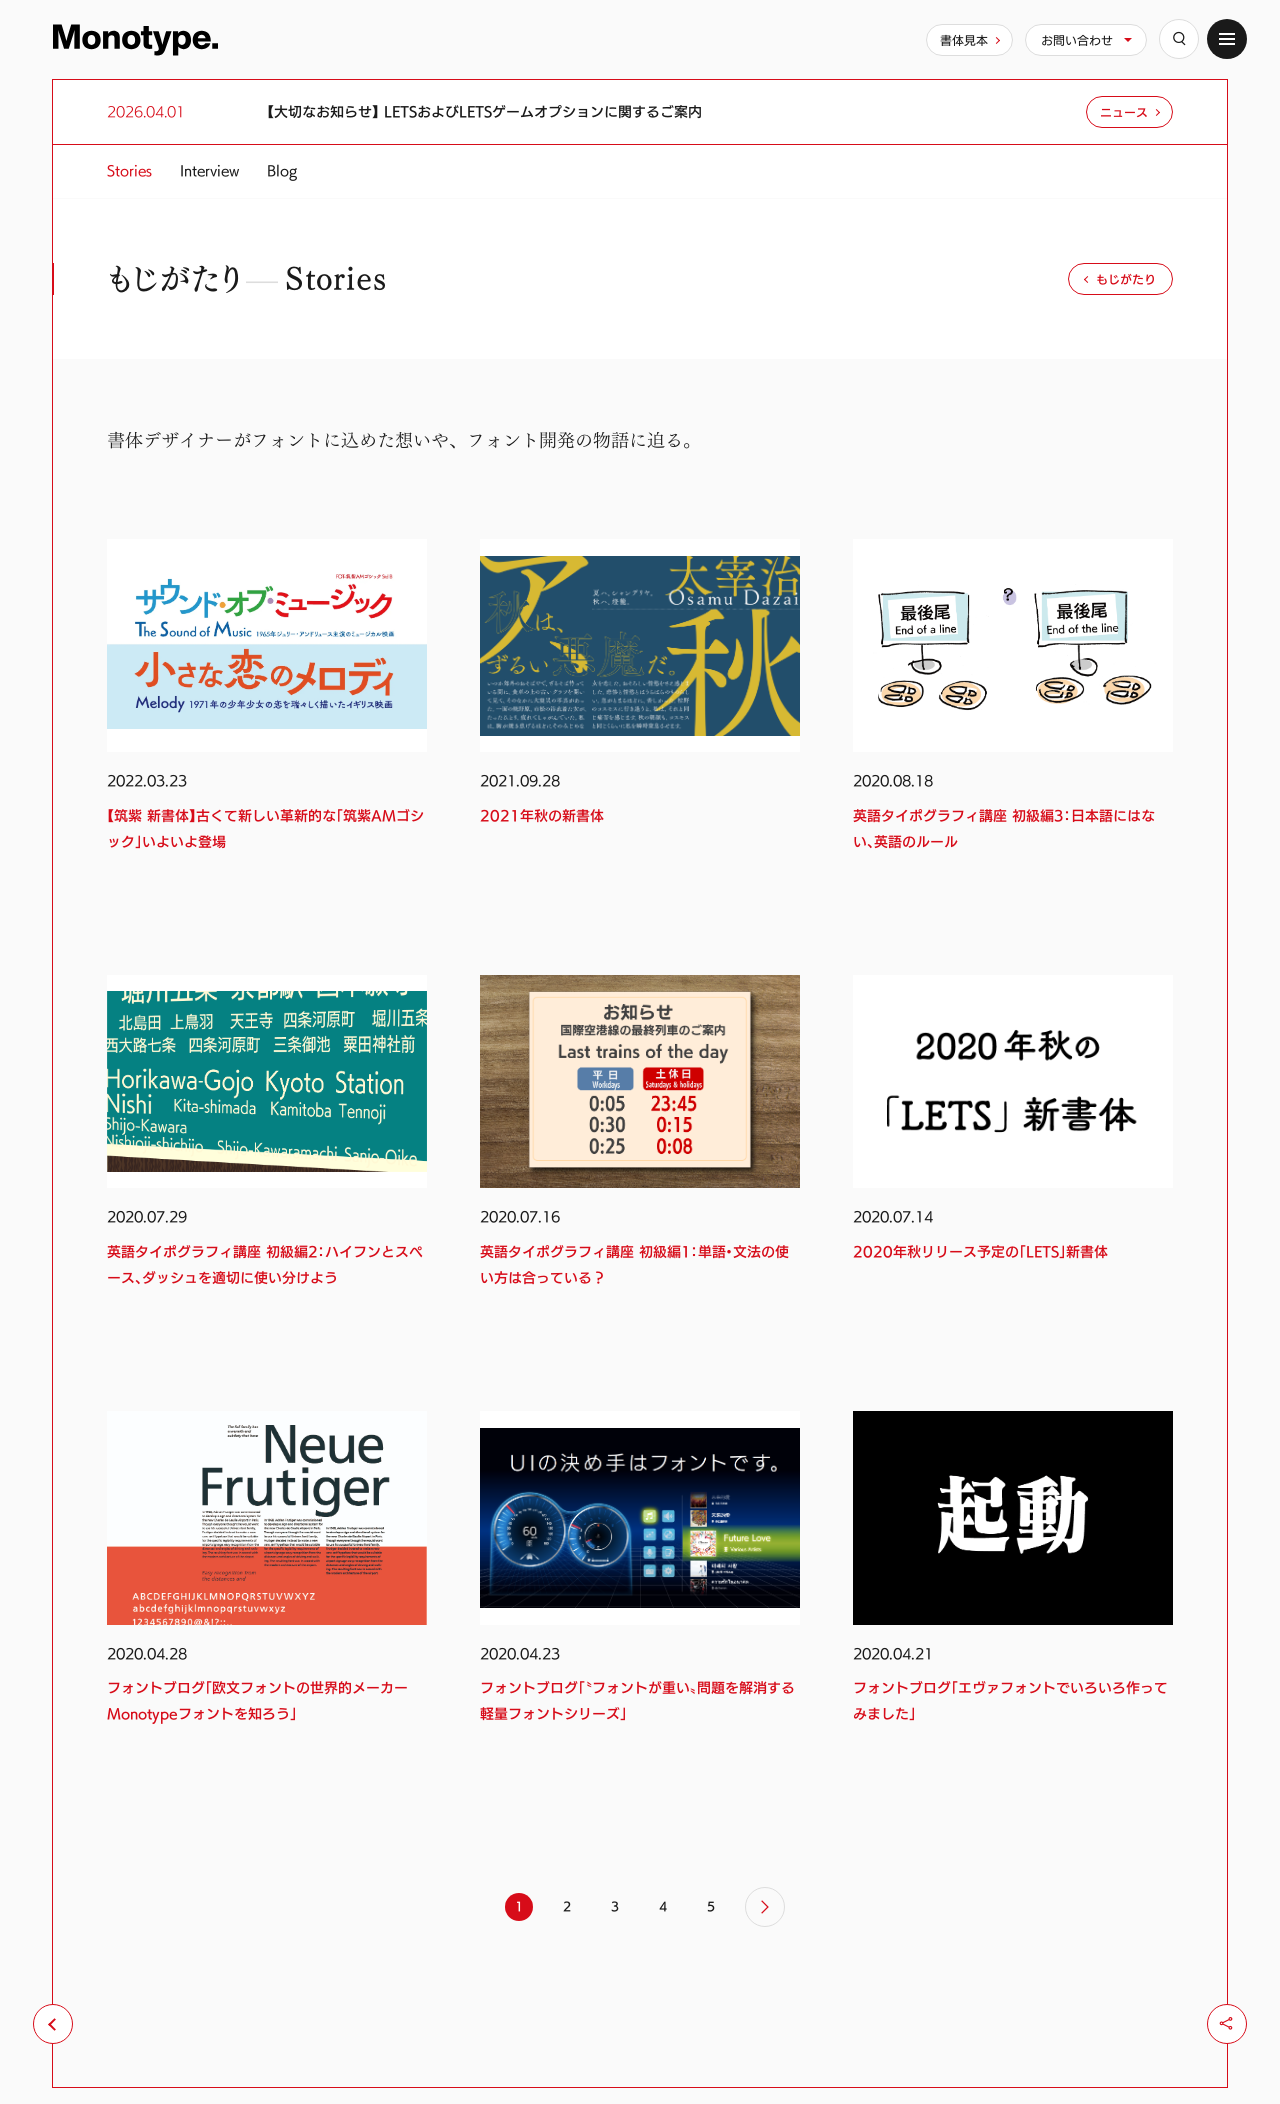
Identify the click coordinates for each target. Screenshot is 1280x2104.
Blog (282, 170)
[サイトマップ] (1227, 39)
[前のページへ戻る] (53, 2024)
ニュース (1124, 112)
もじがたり (1126, 279)
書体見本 (964, 40)
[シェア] (1227, 2024)
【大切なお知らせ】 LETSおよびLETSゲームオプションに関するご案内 (484, 112)
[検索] (1179, 39)
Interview (209, 170)
